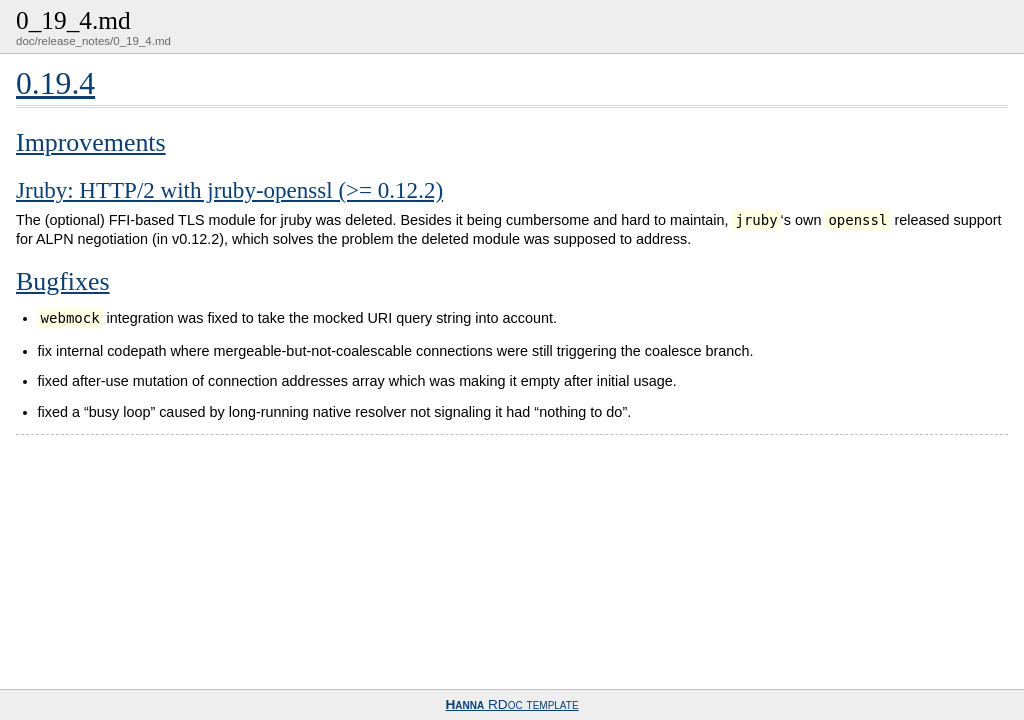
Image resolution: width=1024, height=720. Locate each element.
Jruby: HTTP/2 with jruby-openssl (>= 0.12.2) (229, 190)
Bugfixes (63, 281)
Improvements (91, 142)
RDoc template (511, 704)
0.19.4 (55, 83)
